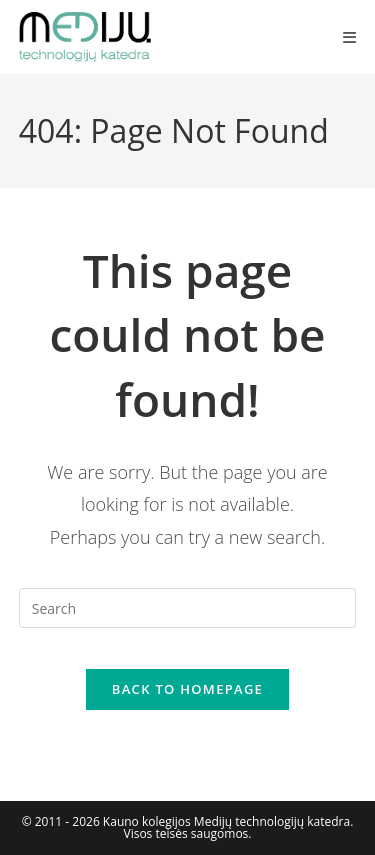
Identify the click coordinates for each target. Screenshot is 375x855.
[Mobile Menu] (350, 37)
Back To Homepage (187, 689)
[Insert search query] (188, 608)
